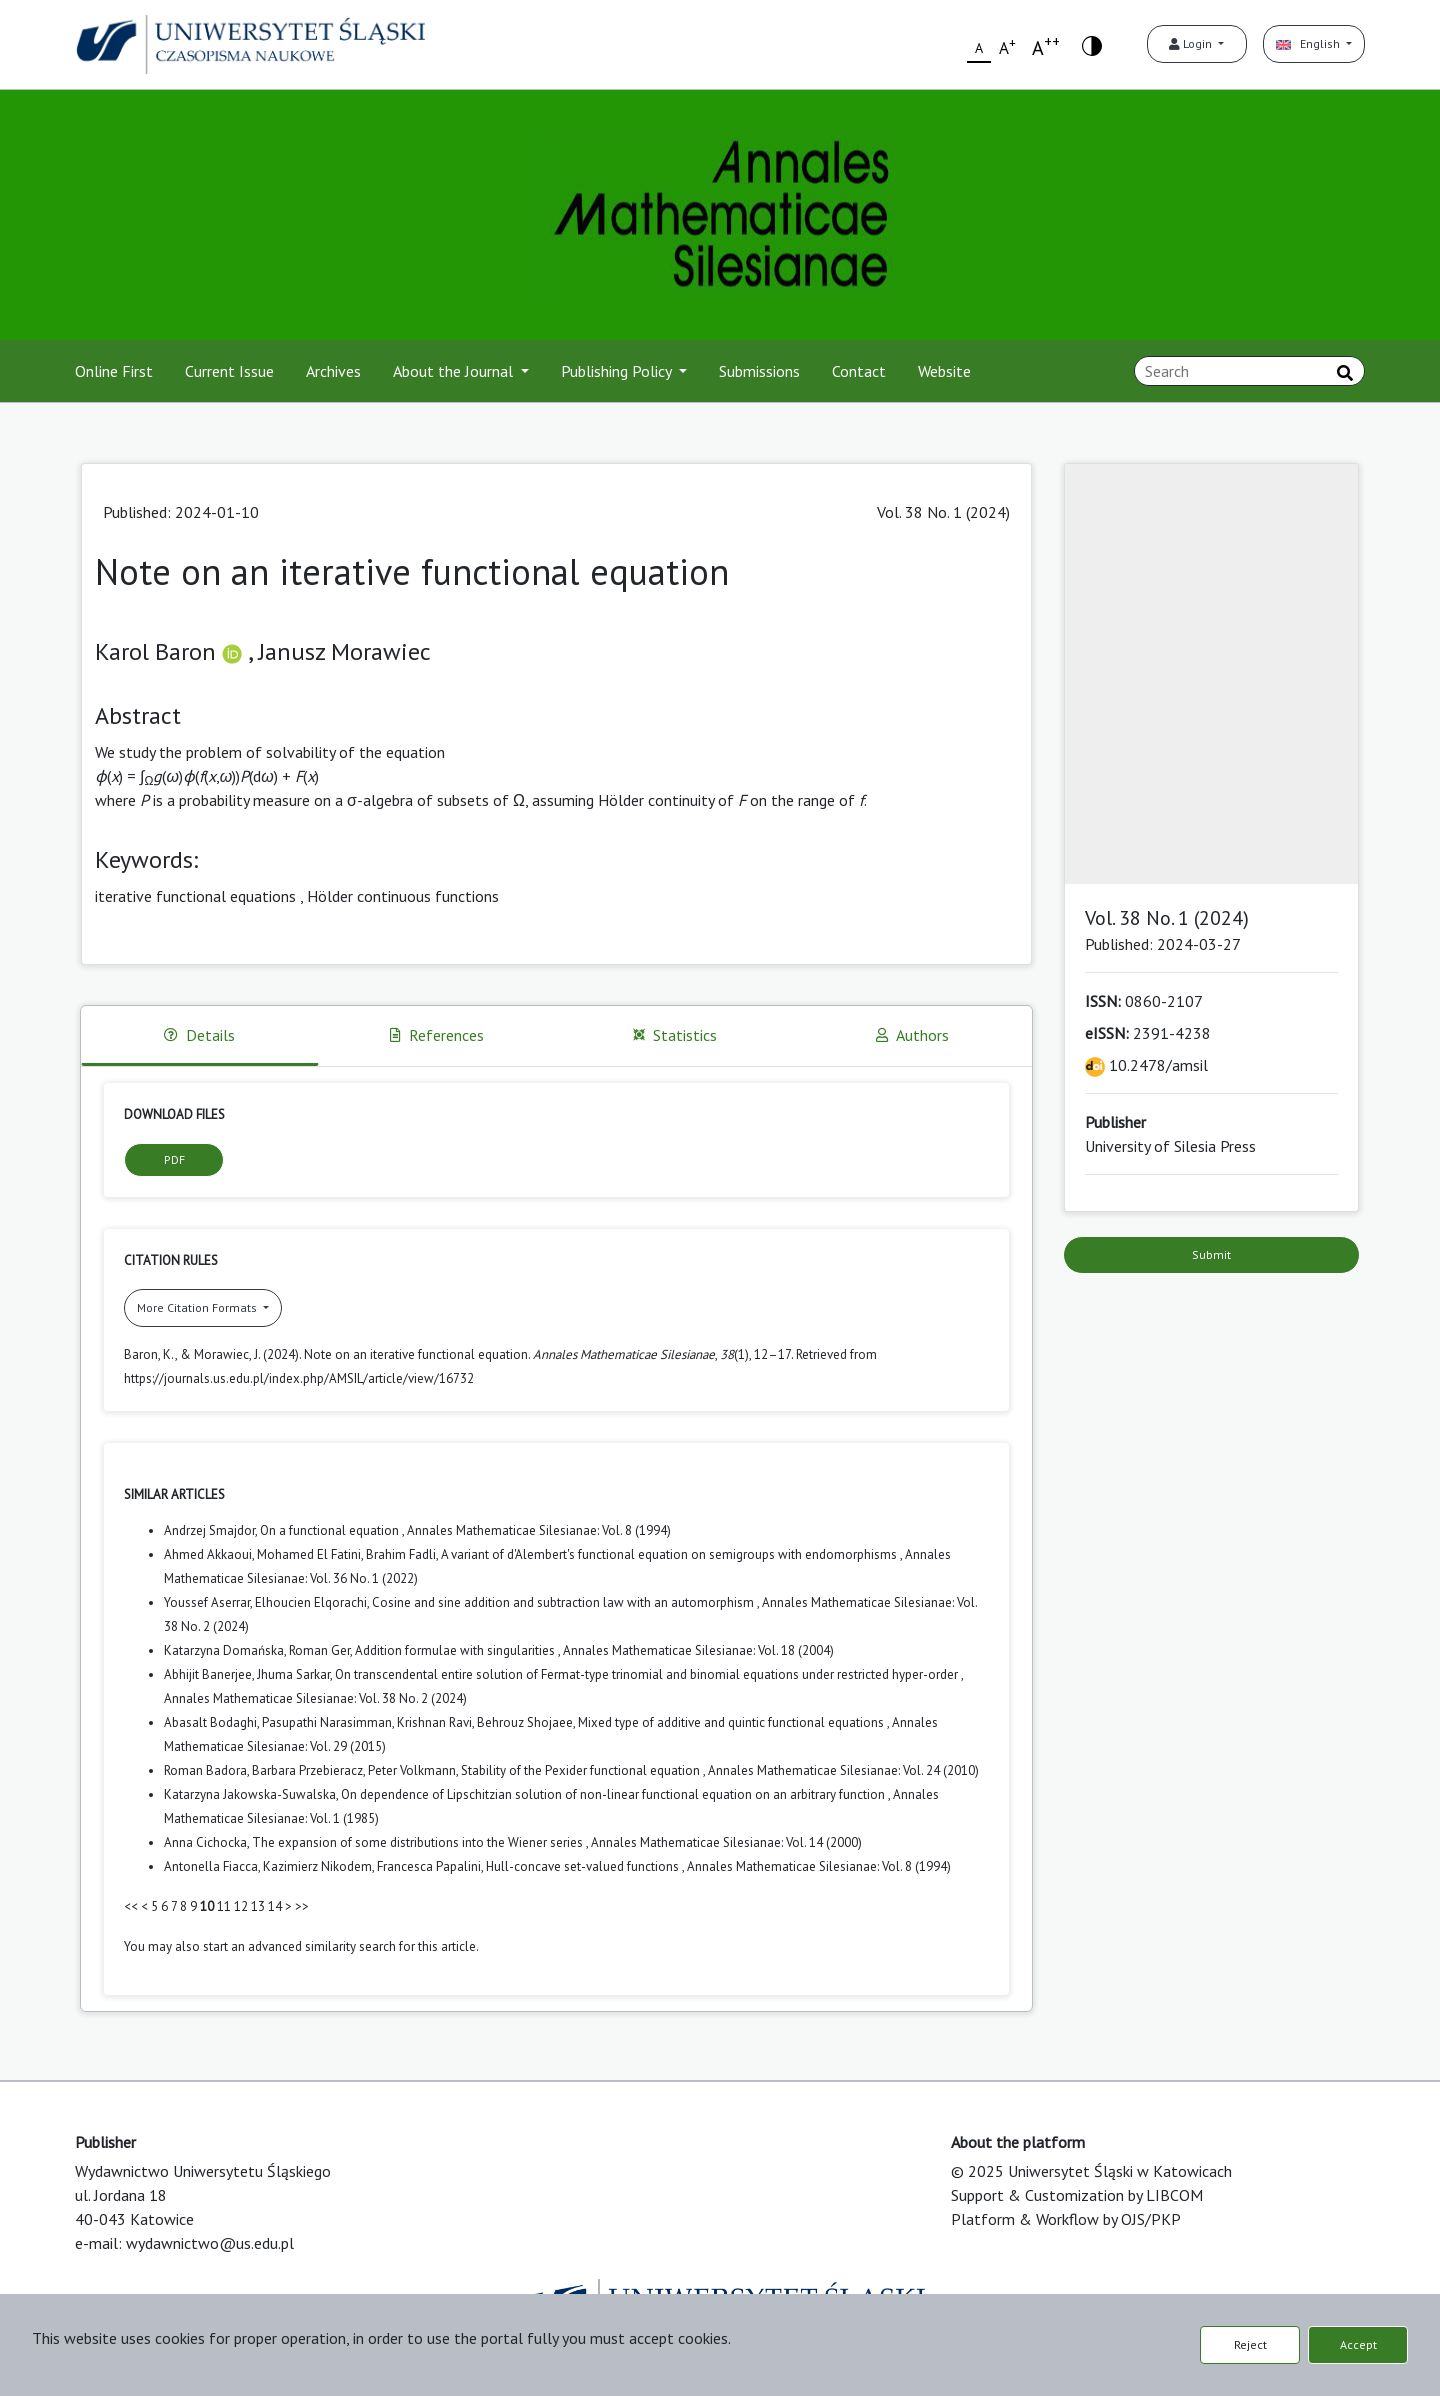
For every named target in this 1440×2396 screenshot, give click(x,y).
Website (944, 371)
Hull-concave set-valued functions (584, 1866)
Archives (333, 371)
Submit (1211, 1254)
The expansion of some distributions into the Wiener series (419, 1842)
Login (1192, 43)
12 (241, 1906)
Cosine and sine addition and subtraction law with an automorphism (564, 1602)
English (1309, 43)
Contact (859, 371)
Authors (912, 1035)
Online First (114, 371)
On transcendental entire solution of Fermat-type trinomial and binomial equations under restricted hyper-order (648, 1674)
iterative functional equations (195, 896)
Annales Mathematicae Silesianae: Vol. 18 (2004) (698, 1650)
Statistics (675, 1035)
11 (224, 1906)
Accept (1358, 2344)
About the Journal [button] (455, 371)
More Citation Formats (198, 1307)
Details (199, 1035)
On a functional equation (331, 1530)
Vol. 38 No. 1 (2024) (943, 512)
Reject (1250, 2344)
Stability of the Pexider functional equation (582, 1770)
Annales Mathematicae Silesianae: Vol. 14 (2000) (726, 1842)
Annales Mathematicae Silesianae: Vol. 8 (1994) (539, 1530)
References (437, 1035)
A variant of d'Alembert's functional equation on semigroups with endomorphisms (670, 1554)
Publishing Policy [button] (618, 371)
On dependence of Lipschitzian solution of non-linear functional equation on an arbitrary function (614, 1794)
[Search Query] (1249, 371)
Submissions (759, 371)
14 (275, 1906)
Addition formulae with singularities (456, 1650)
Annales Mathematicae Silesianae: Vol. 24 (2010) (843, 1770)
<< (131, 1906)
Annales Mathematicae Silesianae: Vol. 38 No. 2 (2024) (315, 1698)
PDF (174, 1159)
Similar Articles (174, 1494)
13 (258, 1906)
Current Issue (229, 371)
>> (302, 1906)
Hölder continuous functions (403, 896)
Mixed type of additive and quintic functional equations (732, 1722)
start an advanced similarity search (299, 1946)
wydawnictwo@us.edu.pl (210, 2243)
